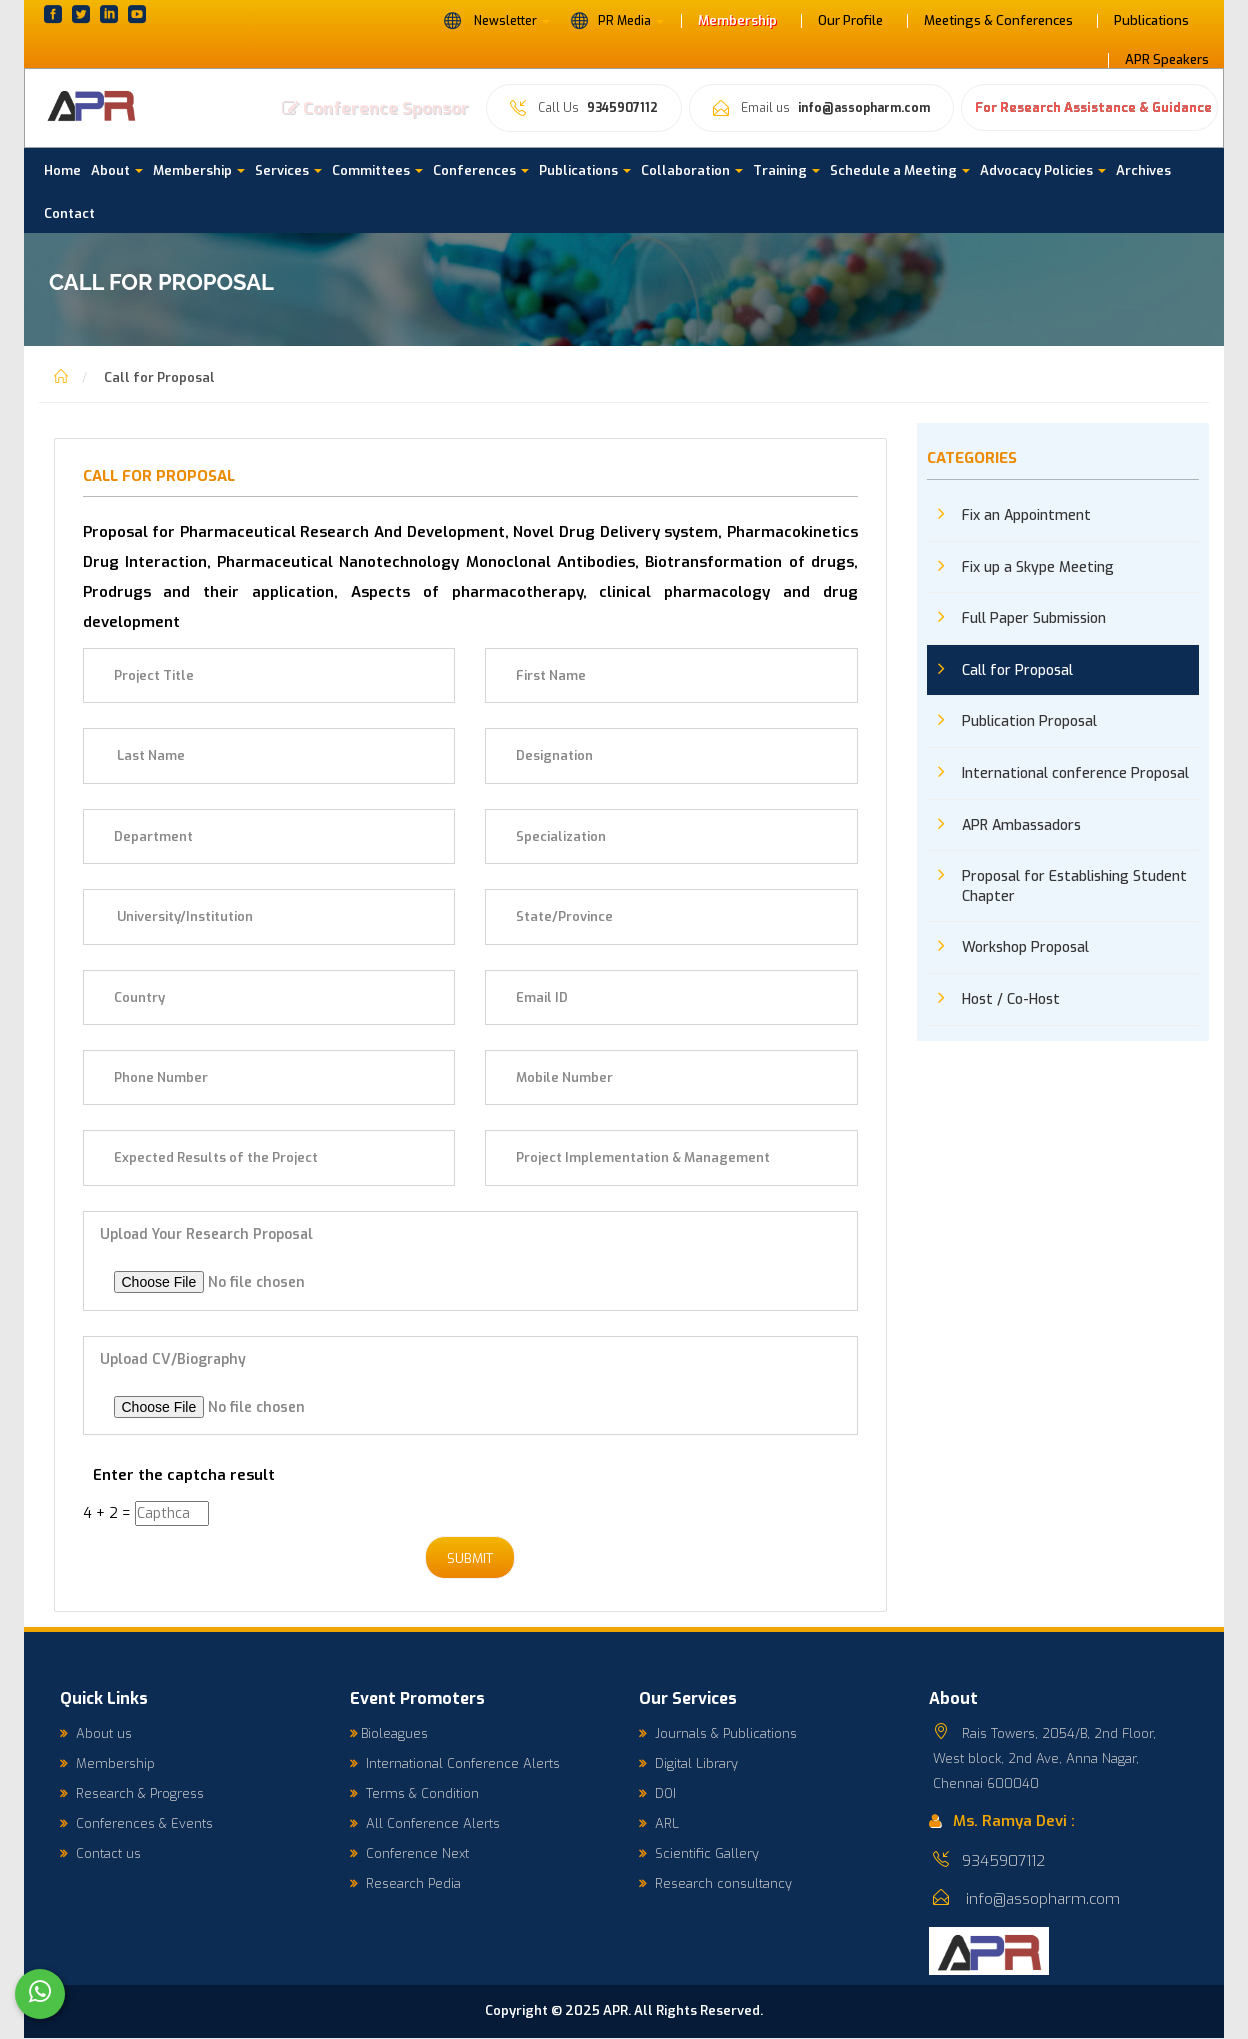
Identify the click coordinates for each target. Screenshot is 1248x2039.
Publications (1151, 21)
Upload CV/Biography (173, 1359)
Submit (470, 1559)
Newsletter (496, 20)
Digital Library (688, 1764)
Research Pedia (405, 1884)
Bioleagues (389, 1734)
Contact (69, 213)
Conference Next (409, 1854)
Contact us (100, 1854)
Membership (737, 21)
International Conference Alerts (455, 1764)
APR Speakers (1167, 60)
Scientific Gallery (699, 1854)
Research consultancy (715, 1884)
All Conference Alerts (425, 1824)
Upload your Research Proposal (206, 1234)
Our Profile (850, 21)
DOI (657, 1794)
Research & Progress (132, 1794)
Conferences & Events (136, 1824)
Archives (1143, 170)
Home (62, 170)
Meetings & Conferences (998, 21)
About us (96, 1734)
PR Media (617, 20)
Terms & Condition (414, 1794)
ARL (659, 1824)
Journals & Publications (718, 1734)
